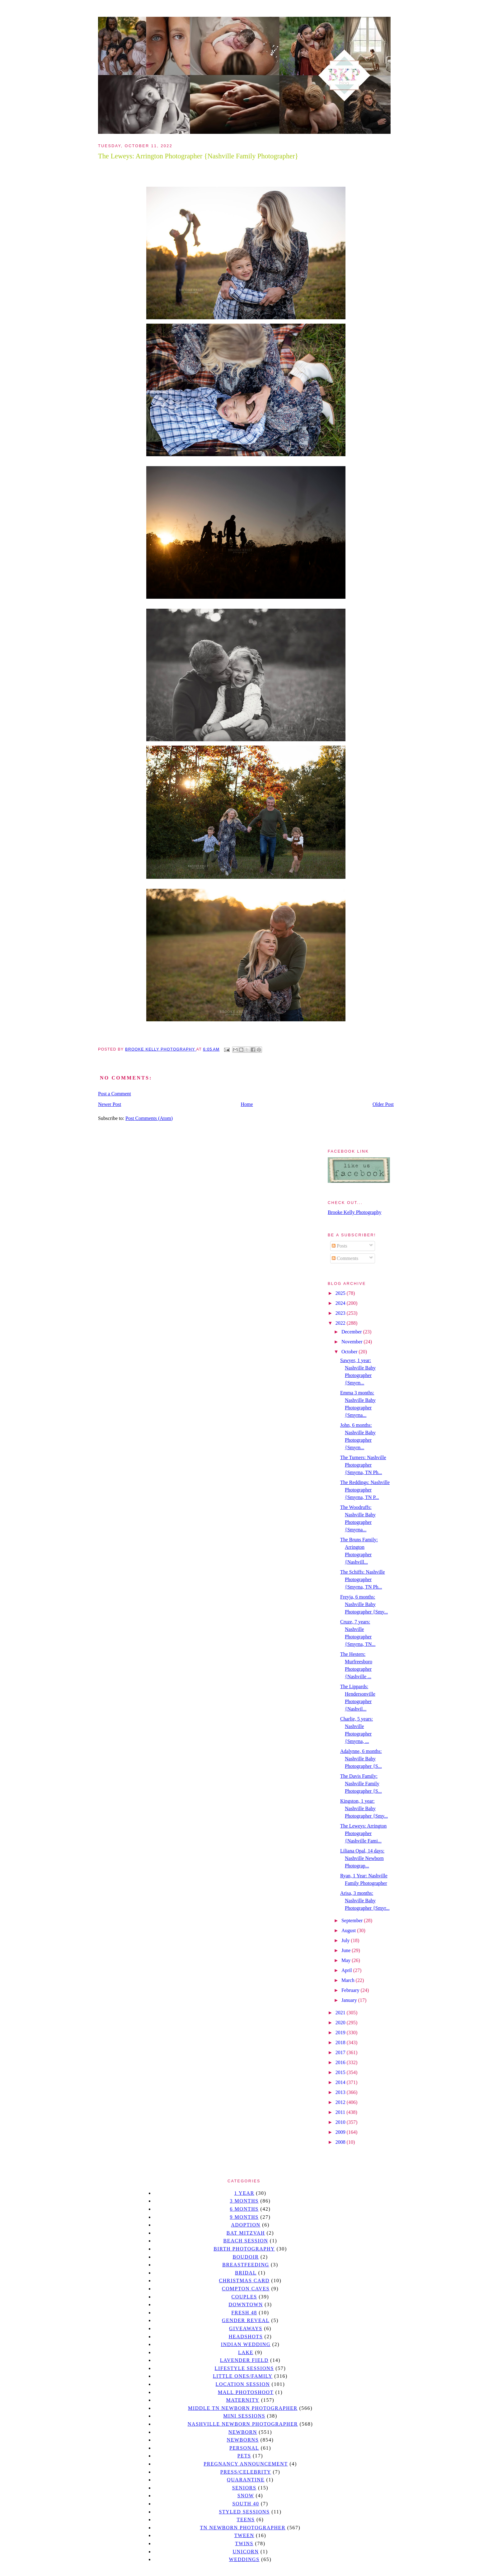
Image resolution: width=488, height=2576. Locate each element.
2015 (341, 2072)
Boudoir (245, 2257)
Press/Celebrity (245, 2472)
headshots (246, 2336)
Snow (245, 2495)
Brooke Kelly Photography (354, 1212)
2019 (341, 2032)
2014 (341, 2082)
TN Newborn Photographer (242, 2527)
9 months (244, 2217)
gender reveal (246, 2320)
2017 (341, 2052)
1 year (244, 2193)
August (349, 1930)
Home (247, 1104)
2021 (341, 2012)
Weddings (244, 2559)
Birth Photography (244, 2248)
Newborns (243, 2440)
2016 (341, 2062)
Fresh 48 (244, 2312)
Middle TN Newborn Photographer (243, 2408)
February (351, 1990)
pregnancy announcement (246, 2463)
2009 (341, 2132)
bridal (245, 2272)
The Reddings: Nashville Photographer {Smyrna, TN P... (365, 1490)
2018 (341, 2042)
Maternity (242, 2400)
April (347, 1970)
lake (245, 2352)
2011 (341, 2112)
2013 (341, 2092)
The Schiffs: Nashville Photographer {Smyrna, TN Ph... (362, 1579)
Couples (244, 2296)
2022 (341, 1323)
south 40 (245, 2503)
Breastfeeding (245, 2264)
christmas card (244, 2280)
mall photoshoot (246, 2392)
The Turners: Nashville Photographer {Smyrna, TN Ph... (363, 1465)
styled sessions (244, 2511)
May (346, 1960)
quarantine (246, 2479)
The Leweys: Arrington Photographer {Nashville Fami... (363, 1833)
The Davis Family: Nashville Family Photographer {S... (361, 1783)
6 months (244, 2209)
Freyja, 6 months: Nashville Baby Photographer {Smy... (364, 1604)
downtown (245, 2304)
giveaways (245, 2328)
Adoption (245, 2224)
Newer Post (109, 1104)
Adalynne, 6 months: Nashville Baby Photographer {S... (361, 1759)
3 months (244, 2201)
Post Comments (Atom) (149, 1118)
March (348, 1980)
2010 (341, 2122)
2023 (341, 1313)
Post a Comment (114, 1093)
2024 (341, 1303)
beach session (245, 2240)
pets (244, 2455)
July (346, 1940)
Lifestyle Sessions (244, 2368)
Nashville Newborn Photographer (243, 2424)
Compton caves (246, 2288)
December (352, 1331)
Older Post (383, 1104)
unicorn (245, 2551)
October (350, 1351)
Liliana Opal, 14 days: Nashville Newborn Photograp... (362, 1858)
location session (243, 2384)
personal (244, 2448)
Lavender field (244, 2360)
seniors (244, 2487)
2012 (341, 2102)
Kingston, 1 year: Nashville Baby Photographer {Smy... (364, 1808)
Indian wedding (245, 2344)
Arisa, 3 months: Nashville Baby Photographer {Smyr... (365, 1900)
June (346, 1950)
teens (246, 2519)
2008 (341, 2142)
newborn (242, 2432)
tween (244, 2535)
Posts (339, 1245)
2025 (341, 1293)
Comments (345, 1258)
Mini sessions (244, 2416)
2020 (341, 2022)
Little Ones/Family (243, 2376)
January (349, 2000)
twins (244, 2543)
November (352, 1341)
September (352, 1920)
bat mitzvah (246, 2233)
